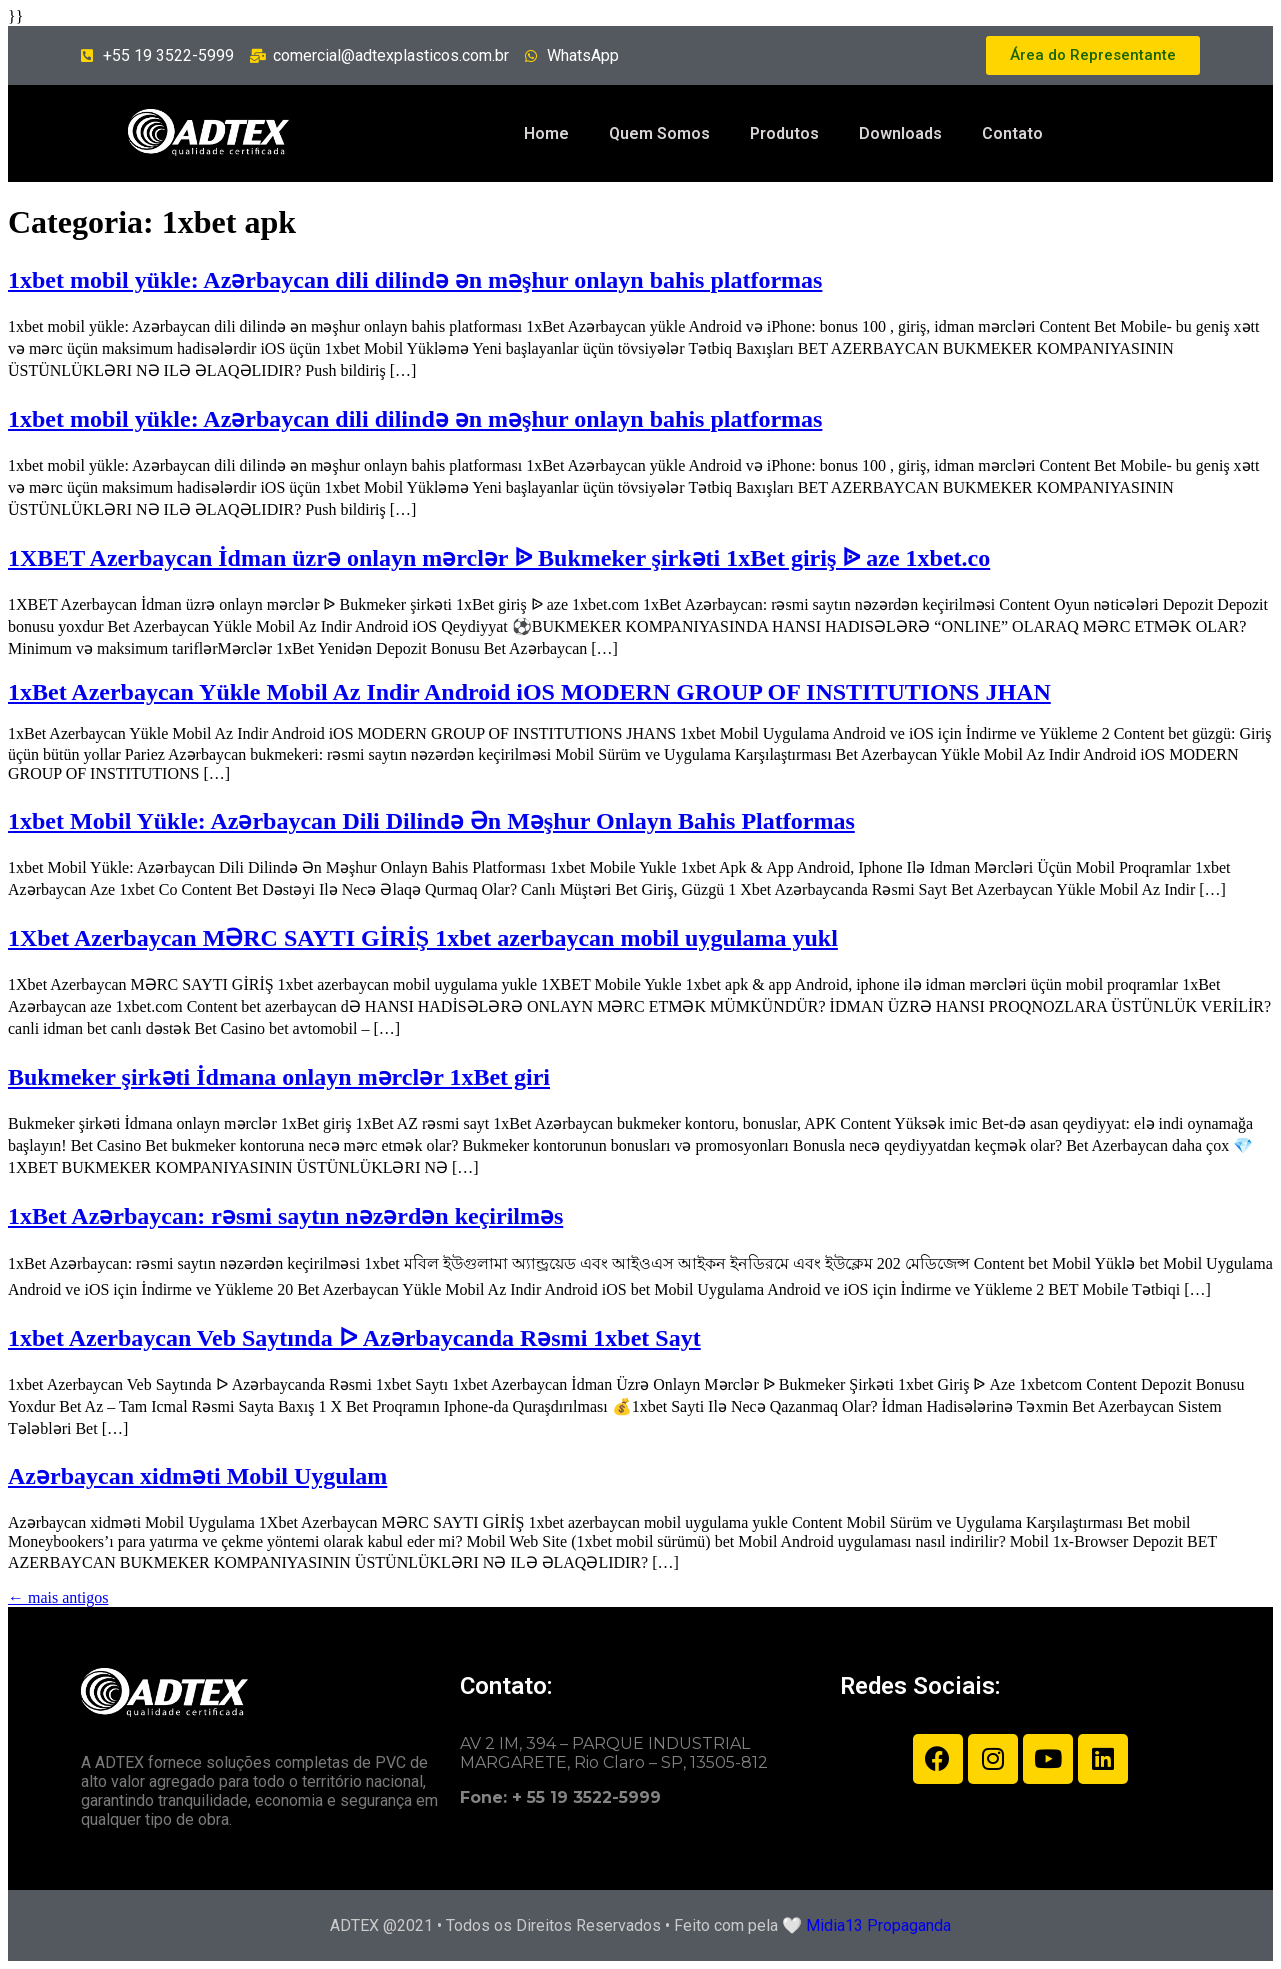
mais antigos (58, 1597)
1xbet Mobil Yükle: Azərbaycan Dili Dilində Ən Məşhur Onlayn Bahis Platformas (431, 821)
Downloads (900, 133)
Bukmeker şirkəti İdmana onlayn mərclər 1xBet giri (279, 1077)
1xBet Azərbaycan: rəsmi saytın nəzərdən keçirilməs (285, 1216)
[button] (1093, 55)
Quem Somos (659, 133)
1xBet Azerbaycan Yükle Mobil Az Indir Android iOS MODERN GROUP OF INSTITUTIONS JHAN (529, 692)
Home (546, 133)
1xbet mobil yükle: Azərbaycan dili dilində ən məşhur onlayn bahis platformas (415, 280)
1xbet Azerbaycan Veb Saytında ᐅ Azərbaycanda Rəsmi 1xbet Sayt (354, 1338)
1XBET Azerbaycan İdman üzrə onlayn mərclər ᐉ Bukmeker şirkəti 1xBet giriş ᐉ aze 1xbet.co (499, 558)
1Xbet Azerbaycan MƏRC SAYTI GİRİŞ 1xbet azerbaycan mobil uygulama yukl (423, 938)
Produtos (784, 133)
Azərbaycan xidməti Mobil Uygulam (197, 1476)
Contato (1012, 133)
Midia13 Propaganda (878, 1925)
